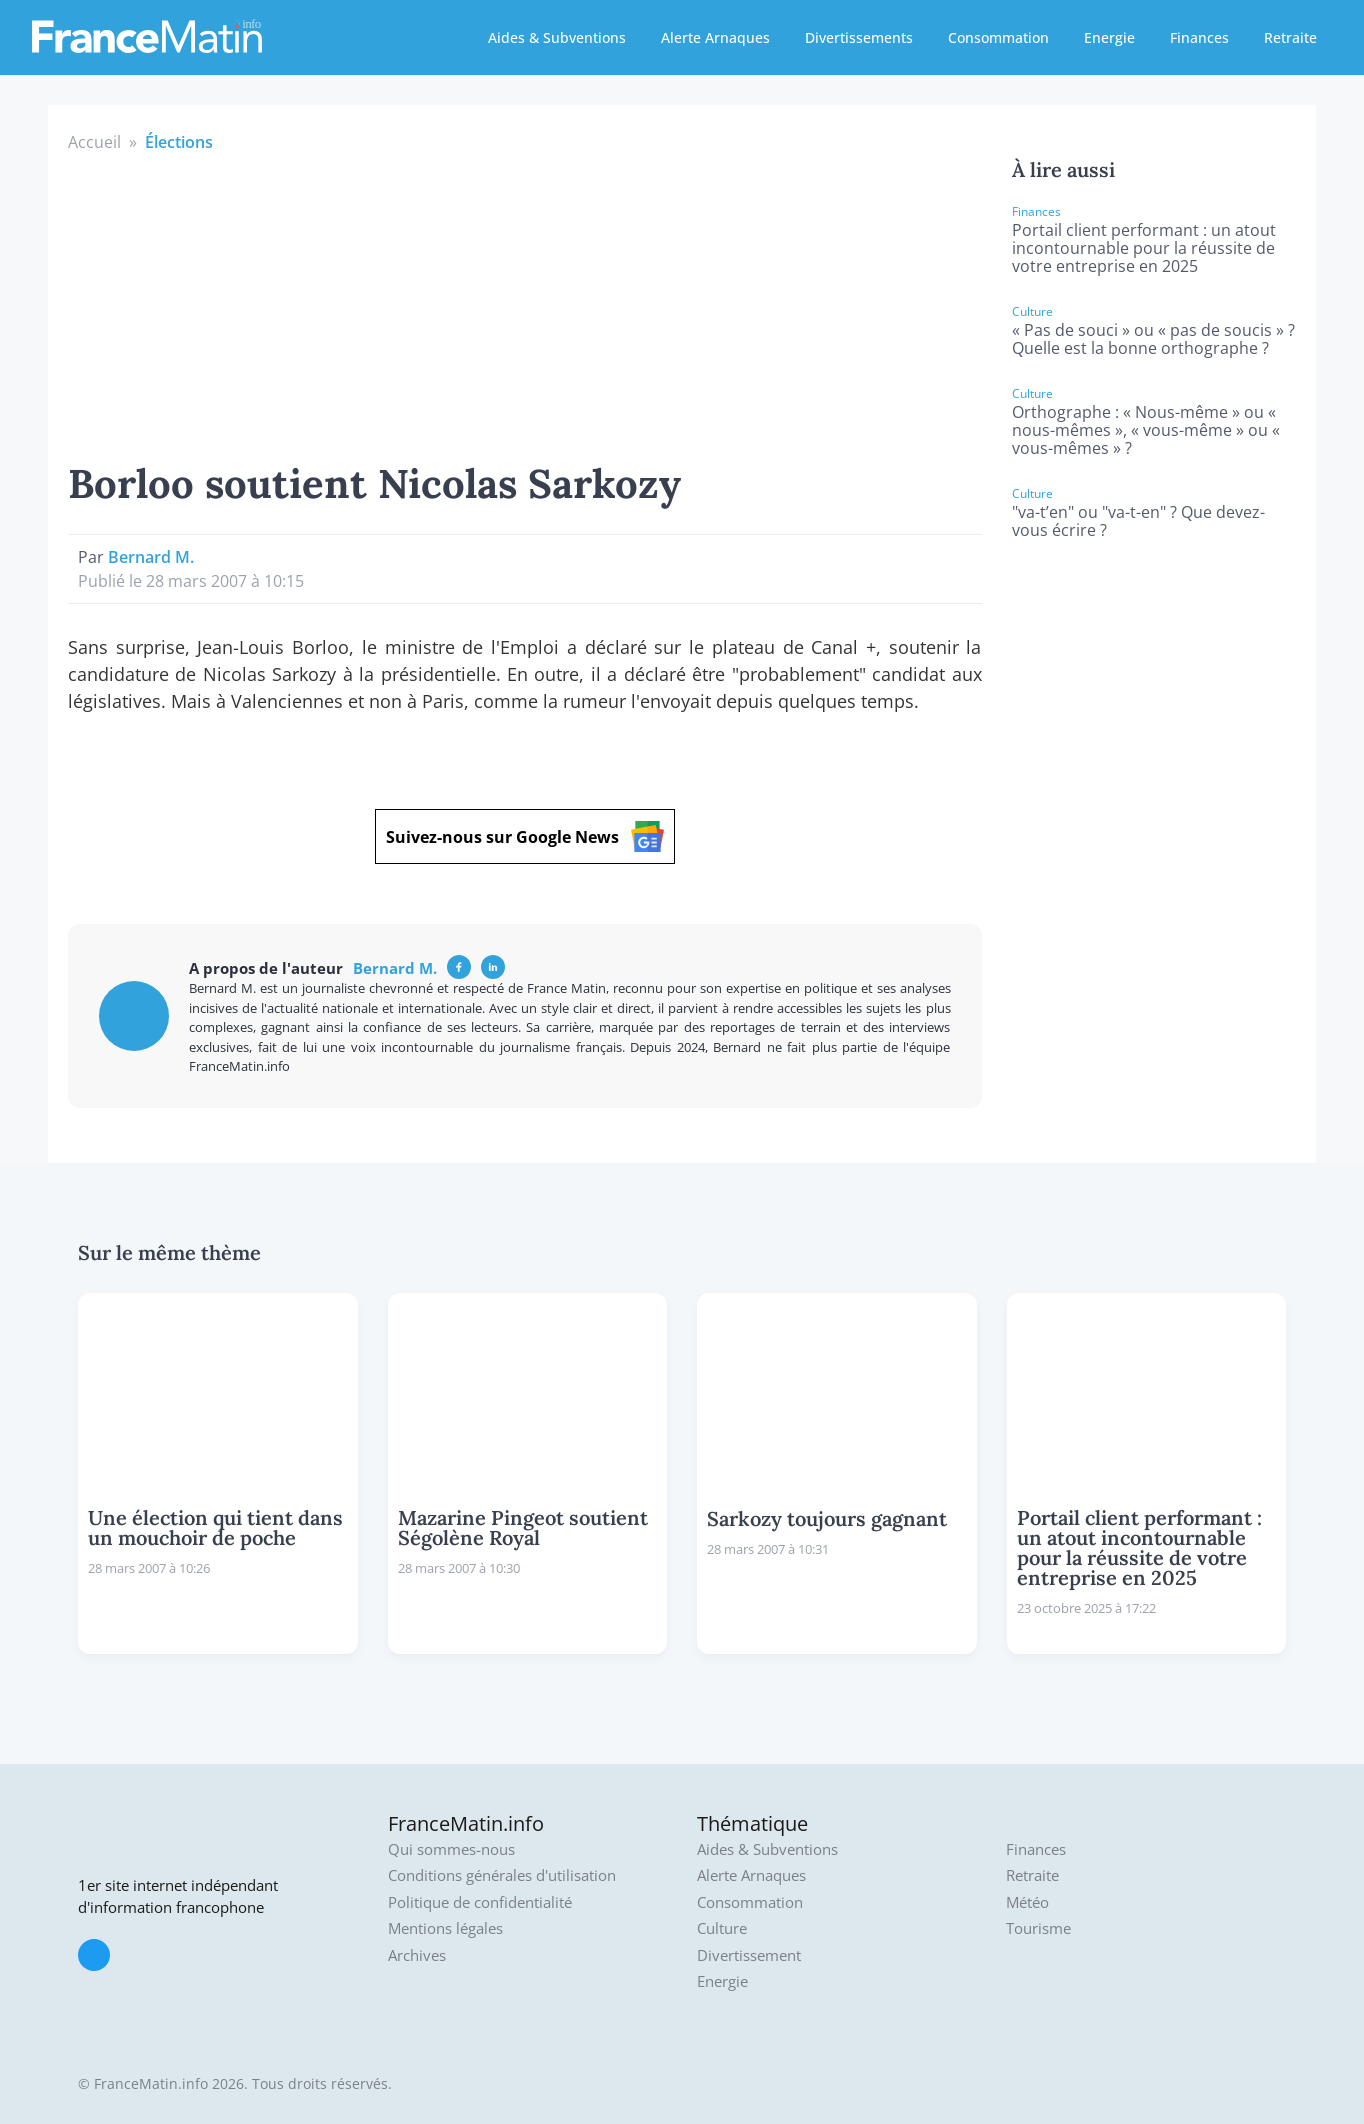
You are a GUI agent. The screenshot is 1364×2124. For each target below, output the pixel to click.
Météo (1027, 1902)
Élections (179, 142)
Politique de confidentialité (480, 1902)
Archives (417, 1955)
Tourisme (1038, 1928)
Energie (1109, 37)
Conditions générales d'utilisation (502, 1875)
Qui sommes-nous (451, 1849)
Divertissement (749, 1955)
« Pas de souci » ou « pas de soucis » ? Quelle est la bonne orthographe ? (1153, 339)
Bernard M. (151, 557)
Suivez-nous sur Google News (525, 836)
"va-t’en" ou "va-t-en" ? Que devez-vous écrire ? (1138, 521)
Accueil (94, 142)
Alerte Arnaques (715, 37)
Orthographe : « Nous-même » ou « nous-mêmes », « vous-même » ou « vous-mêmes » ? (1146, 430)
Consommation (998, 37)
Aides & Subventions (557, 37)
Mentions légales (445, 1928)
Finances (1199, 37)
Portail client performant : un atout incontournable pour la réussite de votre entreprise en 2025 (1144, 248)
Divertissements (859, 37)
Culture (722, 1928)
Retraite (1290, 37)
